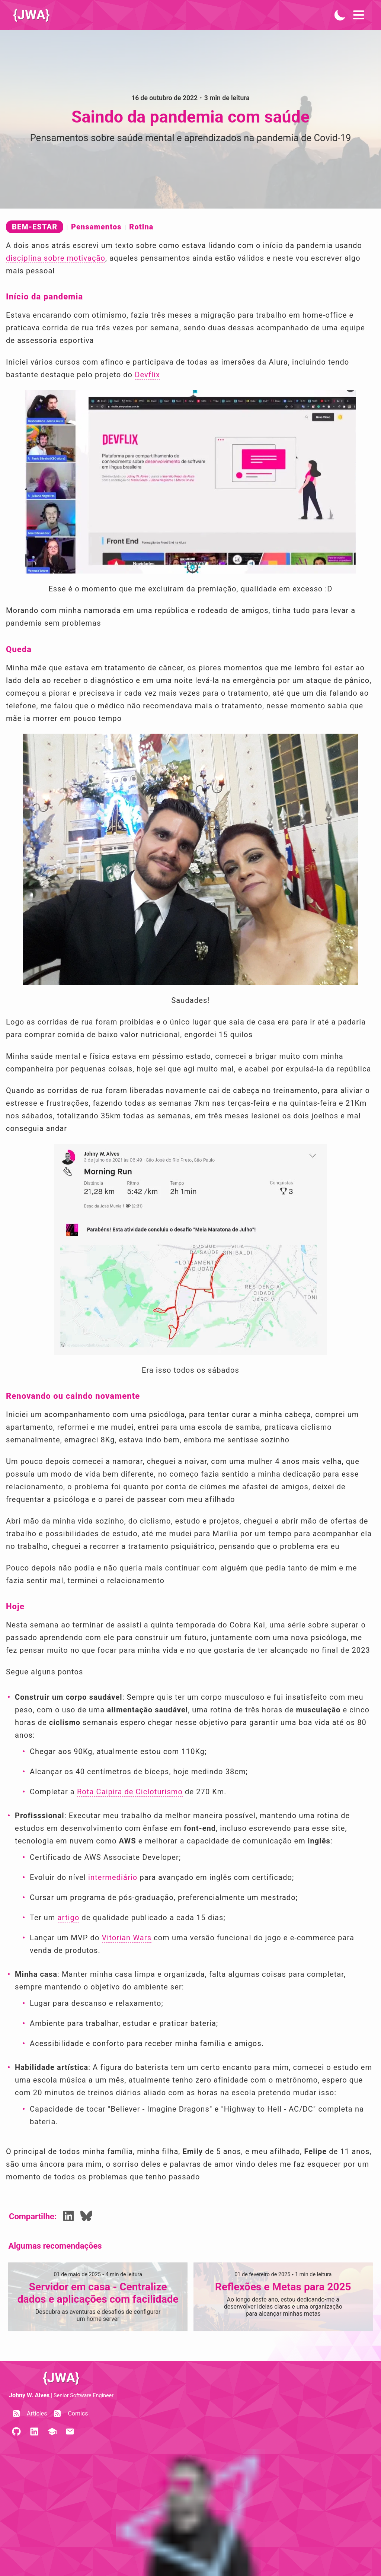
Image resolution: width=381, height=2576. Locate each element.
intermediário (112, 1877)
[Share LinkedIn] (68, 2216)
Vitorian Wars (127, 1937)
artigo (69, 1917)
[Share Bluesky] (86, 2216)
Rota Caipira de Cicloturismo (130, 1791)
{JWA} (31, 15)
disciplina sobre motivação (55, 258)
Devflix (147, 374)
